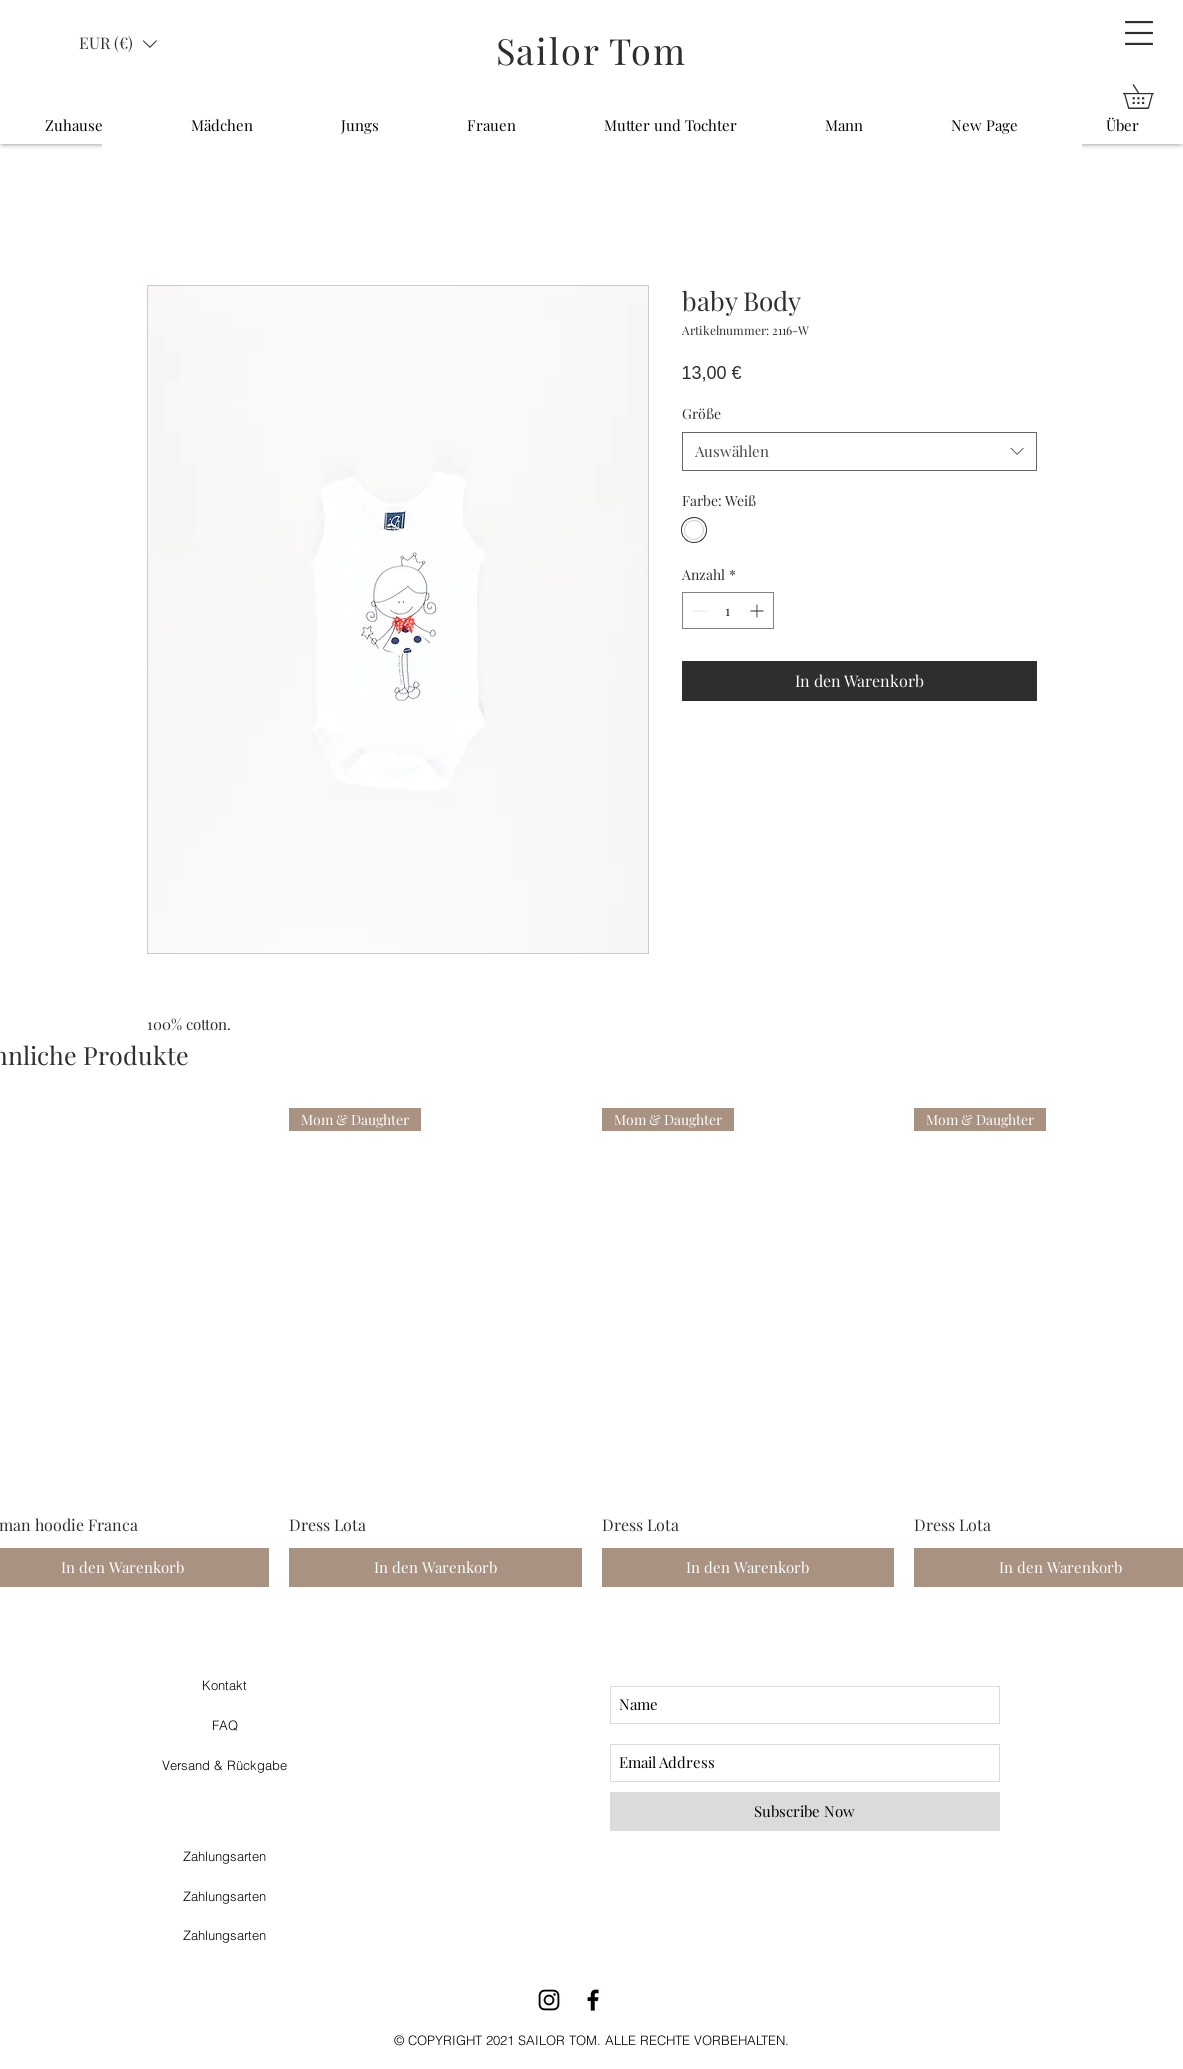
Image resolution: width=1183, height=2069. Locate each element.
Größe (701, 413)
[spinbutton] (728, 610)
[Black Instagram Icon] (549, 2000)
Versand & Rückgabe (224, 1765)
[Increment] (758, 610)
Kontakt (224, 1685)
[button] (1139, 33)
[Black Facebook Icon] (593, 2000)
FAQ (225, 1725)
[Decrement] (697, 610)
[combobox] (859, 451)
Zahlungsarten (224, 1856)
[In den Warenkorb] (435, 1567)
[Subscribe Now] (805, 1811)
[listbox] (118, 43)
